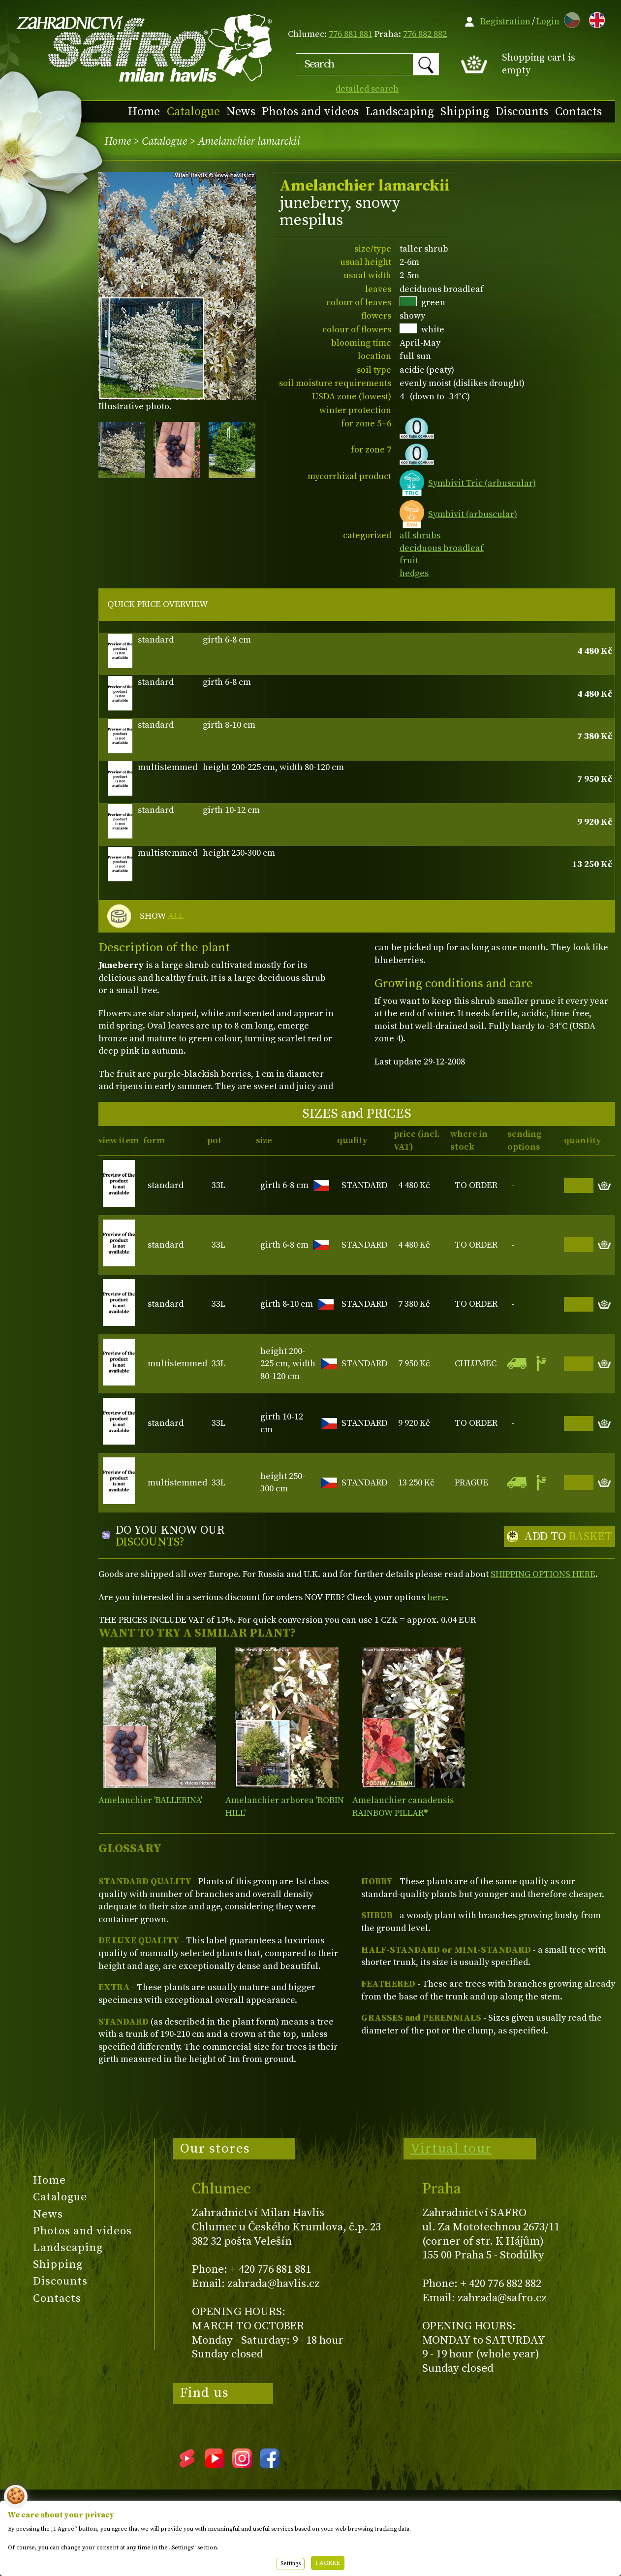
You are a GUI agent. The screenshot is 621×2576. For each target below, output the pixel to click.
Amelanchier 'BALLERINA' (150, 1800)
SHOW (162, 916)
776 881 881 (351, 34)
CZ (569, 18)
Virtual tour (451, 2148)
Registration (505, 21)
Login (547, 21)
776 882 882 (425, 34)
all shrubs (420, 535)
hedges (414, 573)
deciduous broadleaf (442, 548)
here (436, 1597)
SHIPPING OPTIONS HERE (543, 1574)
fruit (409, 560)
